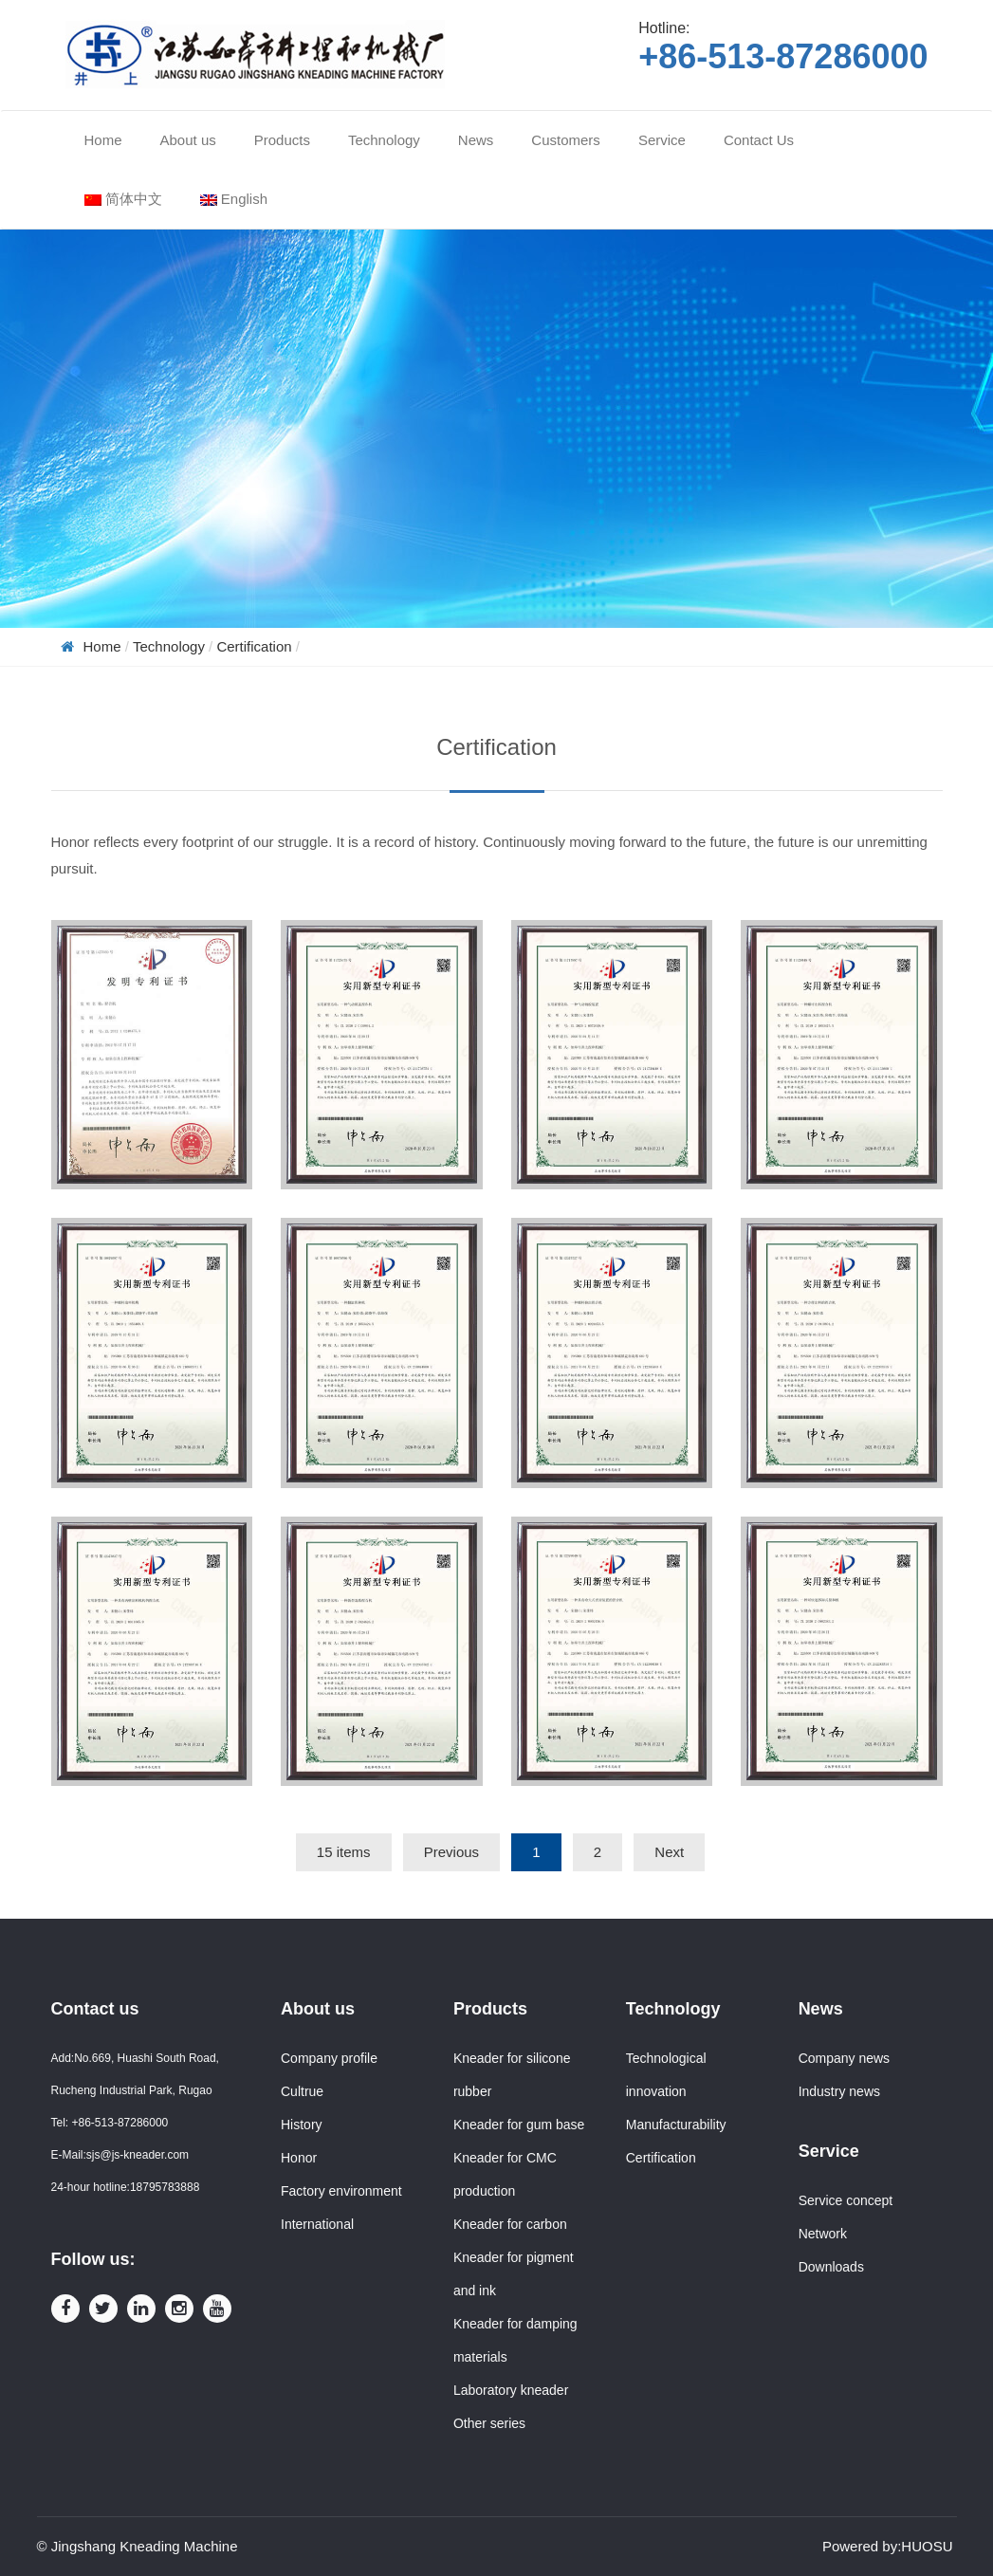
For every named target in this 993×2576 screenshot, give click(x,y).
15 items (344, 1852)
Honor (299, 2157)
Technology (169, 646)
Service (829, 2151)
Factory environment (341, 2191)
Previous (451, 1852)
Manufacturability (676, 2124)
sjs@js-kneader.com (137, 2155)
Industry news (839, 2091)
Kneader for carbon (510, 2224)
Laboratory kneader (510, 2390)
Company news (845, 2058)
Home (103, 140)
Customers (565, 140)
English (233, 199)
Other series (489, 2423)
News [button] (476, 140)
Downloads (831, 2266)
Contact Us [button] (759, 140)
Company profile (329, 2058)
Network (823, 2233)
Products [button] (282, 140)
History (301, 2124)
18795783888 (164, 2187)
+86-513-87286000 (783, 56)
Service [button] (662, 140)
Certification (253, 646)
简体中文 (123, 199)
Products (490, 2008)
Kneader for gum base (519, 2124)
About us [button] (188, 140)
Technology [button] (384, 140)
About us (318, 2008)
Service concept (846, 2200)
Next (669, 1852)
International (317, 2224)
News (821, 2008)
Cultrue (302, 2091)
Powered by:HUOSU (887, 2546)
